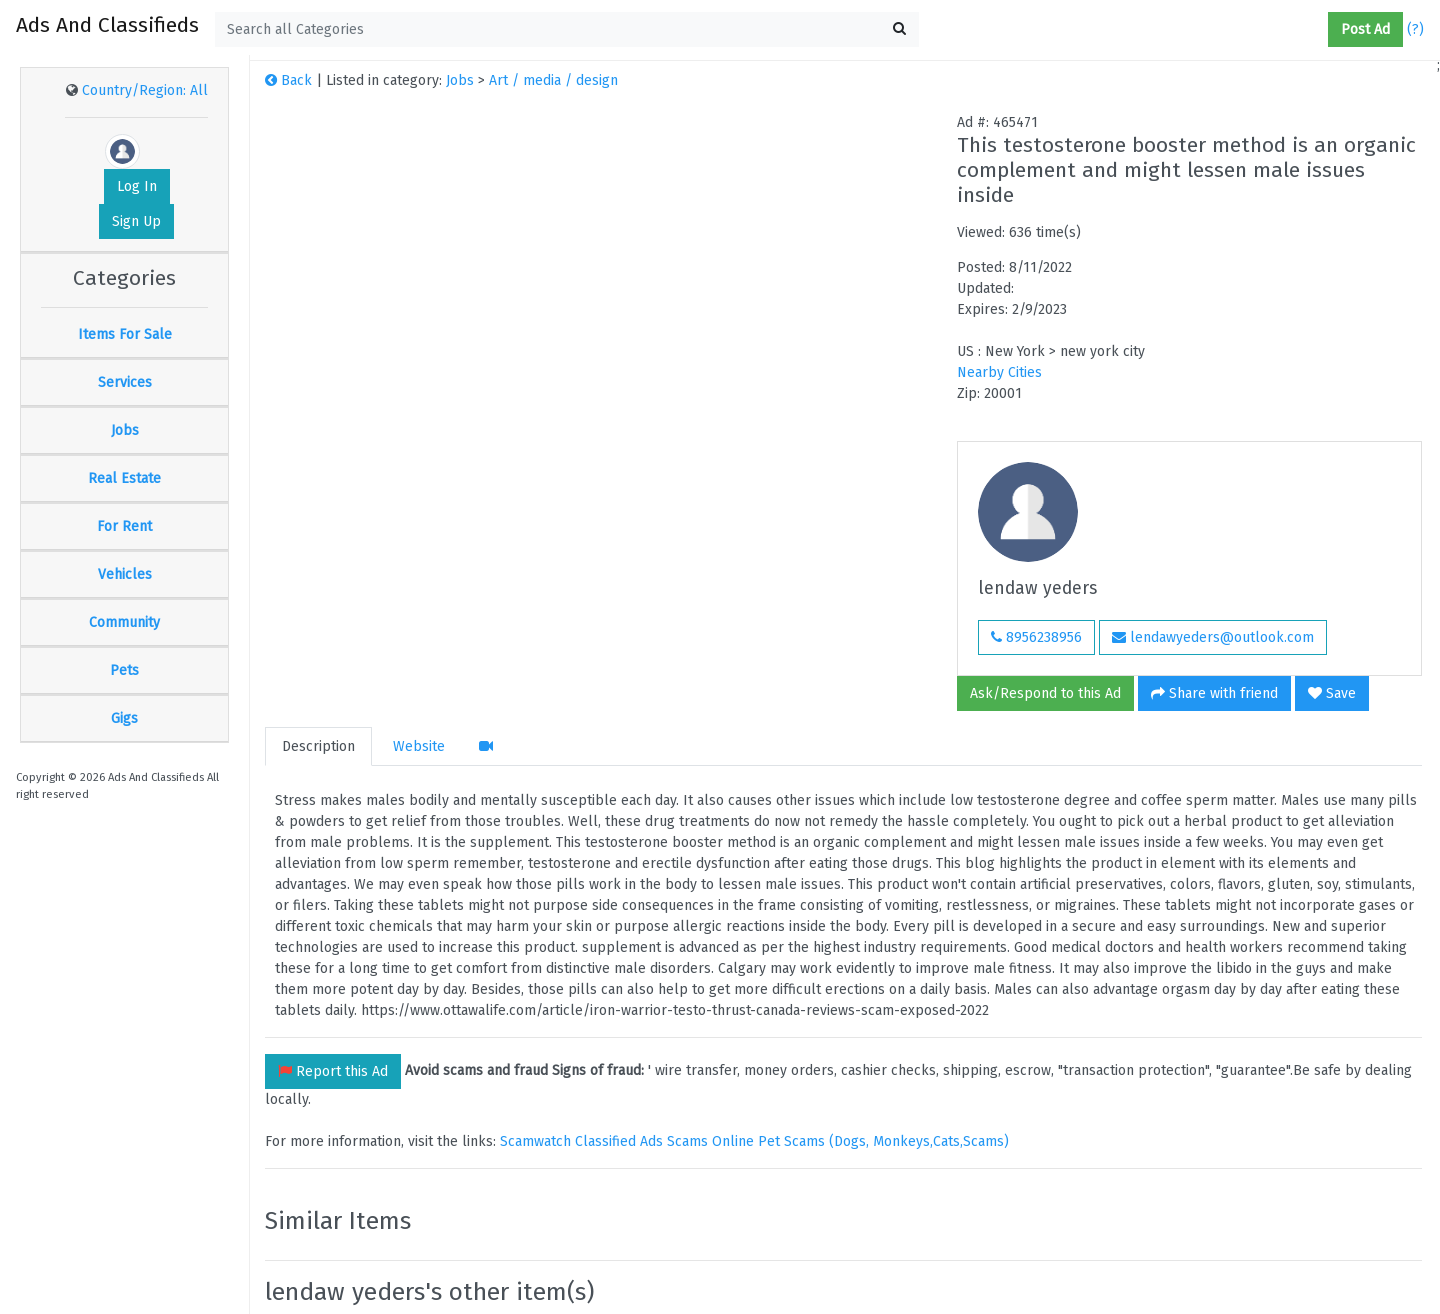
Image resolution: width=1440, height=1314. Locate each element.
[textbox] (567, 29)
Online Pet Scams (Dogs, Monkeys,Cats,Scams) (860, 1141)
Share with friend (1214, 693)
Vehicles (125, 574)
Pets (124, 670)
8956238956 (1036, 637)
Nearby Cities (999, 372)
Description (318, 746)
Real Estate (124, 478)
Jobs (125, 430)
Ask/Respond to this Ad (1045, 693)
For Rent (124, 526)
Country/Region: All (145, 90)
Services (125, 382)
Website (419, 746)
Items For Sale (125, 334)
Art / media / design (553, 80)
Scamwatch (535, 1141)
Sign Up (136, 221)
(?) (1415, 29)
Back (288, 80)
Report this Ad (333, 1071)
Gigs (124, 718)
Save (1332, 693)
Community (124, 622)
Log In (137, 186)
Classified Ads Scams (643, 1141)
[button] (1320, 30)
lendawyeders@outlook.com (1213, 637)
